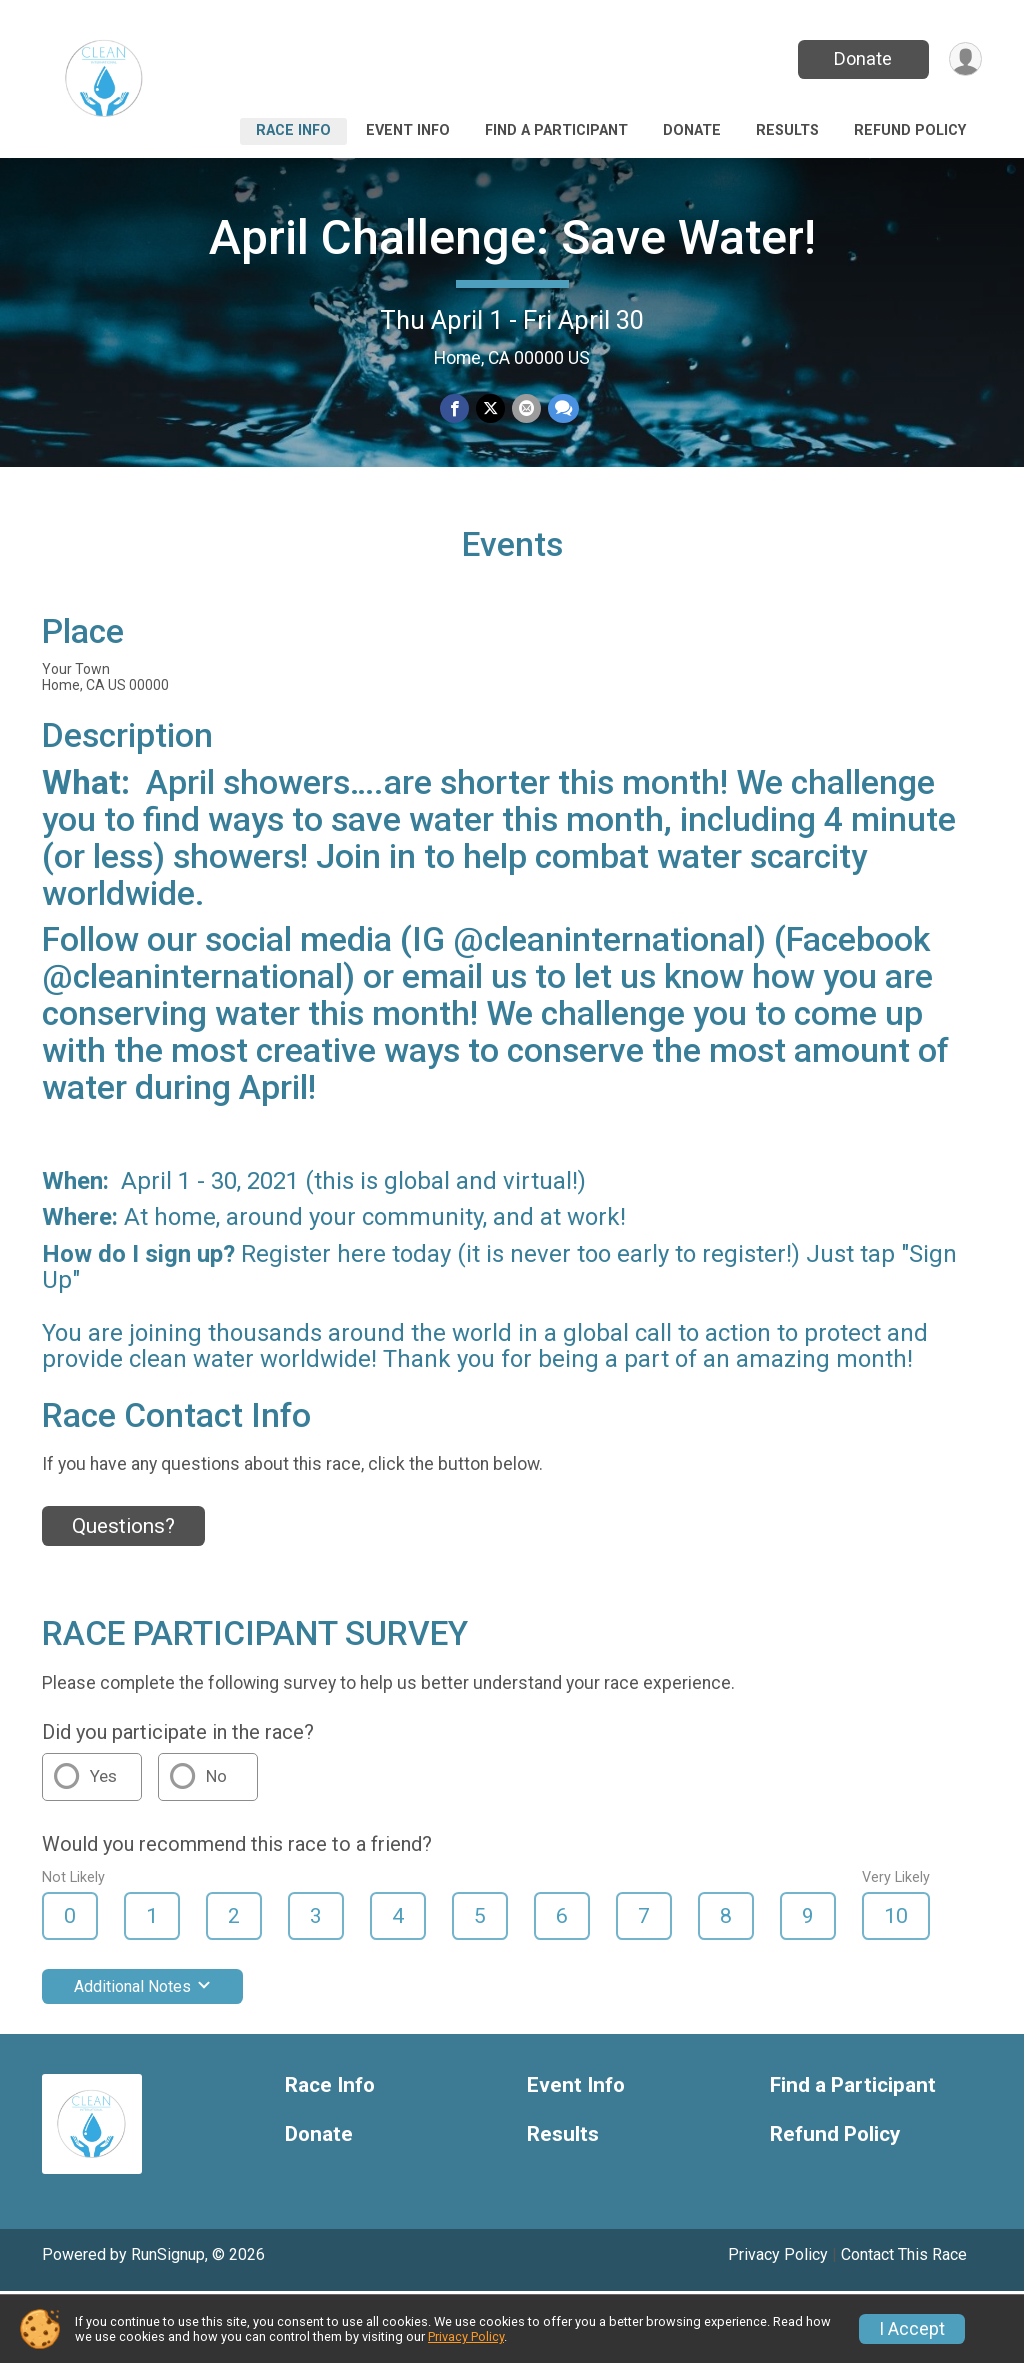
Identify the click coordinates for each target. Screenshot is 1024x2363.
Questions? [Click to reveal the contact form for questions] (123, 1597)
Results (787, 130)
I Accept (912, 2329)
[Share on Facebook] (455, 409)
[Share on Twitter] (490, 409)
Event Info (408, 130)
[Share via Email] (525, 409)
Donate (860, 58)
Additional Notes (142, 2057)
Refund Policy (910, 130)
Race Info (293, 130)
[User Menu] (963, 59)
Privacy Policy (466, 2336)
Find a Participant (556, 130)
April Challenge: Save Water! (512, 237)
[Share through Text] (561, 409)
